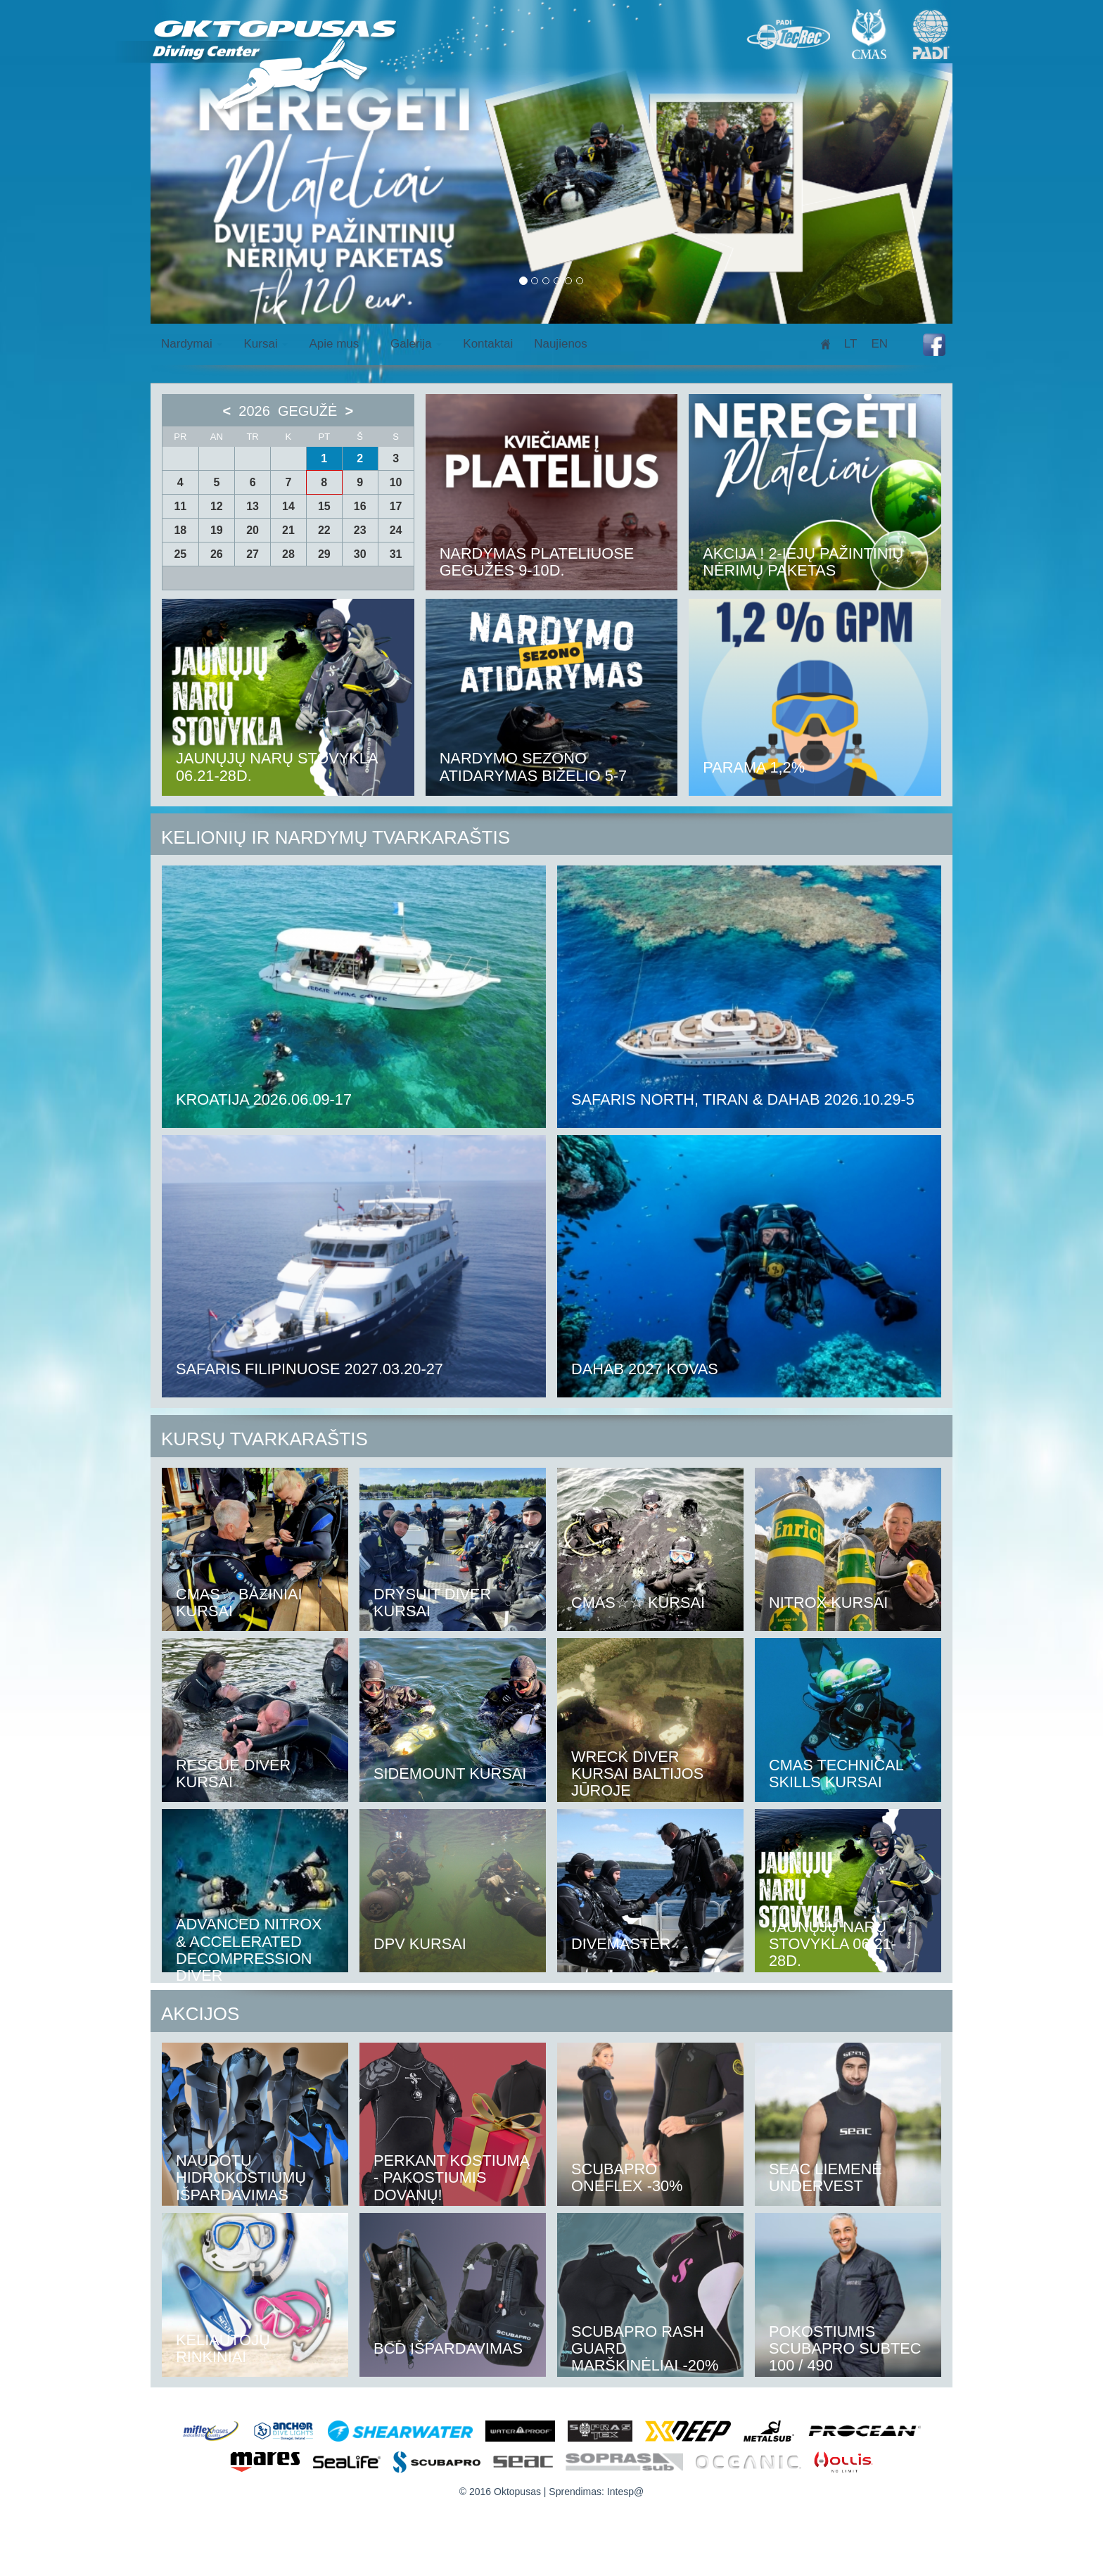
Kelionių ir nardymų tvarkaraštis (335, 837)
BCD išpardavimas (449, 2348)
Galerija (416, 343)
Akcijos (200, 2013)
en (879, 343)
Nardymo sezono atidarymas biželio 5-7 (534, 766)
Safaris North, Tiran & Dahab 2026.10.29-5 (744, 1099)
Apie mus (339, 343)
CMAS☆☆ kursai (638, 1602)
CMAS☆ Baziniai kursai (239, 1602)
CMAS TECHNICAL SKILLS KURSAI (837, 1773)
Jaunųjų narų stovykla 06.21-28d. (277, 766)
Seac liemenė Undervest (826, 2177)
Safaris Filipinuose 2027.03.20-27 (311, 1369)
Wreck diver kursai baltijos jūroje (638, 1773)
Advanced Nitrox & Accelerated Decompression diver (250, 1949)
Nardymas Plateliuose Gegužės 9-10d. (538, 562)
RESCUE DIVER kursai (234, 1773)
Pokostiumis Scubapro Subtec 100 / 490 (846, 2348)
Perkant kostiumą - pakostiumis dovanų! (453, 2177)
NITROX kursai (829, 1602)
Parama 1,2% (754, 767)
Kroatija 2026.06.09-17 (265, 1099)
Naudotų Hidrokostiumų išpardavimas (241, 2177)
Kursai (265, 343)
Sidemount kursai (451, 1773)
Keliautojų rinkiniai (223, 2348)
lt (850, 343)
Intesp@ (625, 2491)
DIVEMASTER (621, 1944)
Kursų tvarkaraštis (264, 1438)
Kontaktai (488, 343)
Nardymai (191, 343)
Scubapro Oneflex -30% (627, 2177)
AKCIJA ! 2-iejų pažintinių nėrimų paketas (804, 562)
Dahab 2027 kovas (645, 1369)
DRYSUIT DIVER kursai (433, 1602)
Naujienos (560, 343)
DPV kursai (420, 1944)
